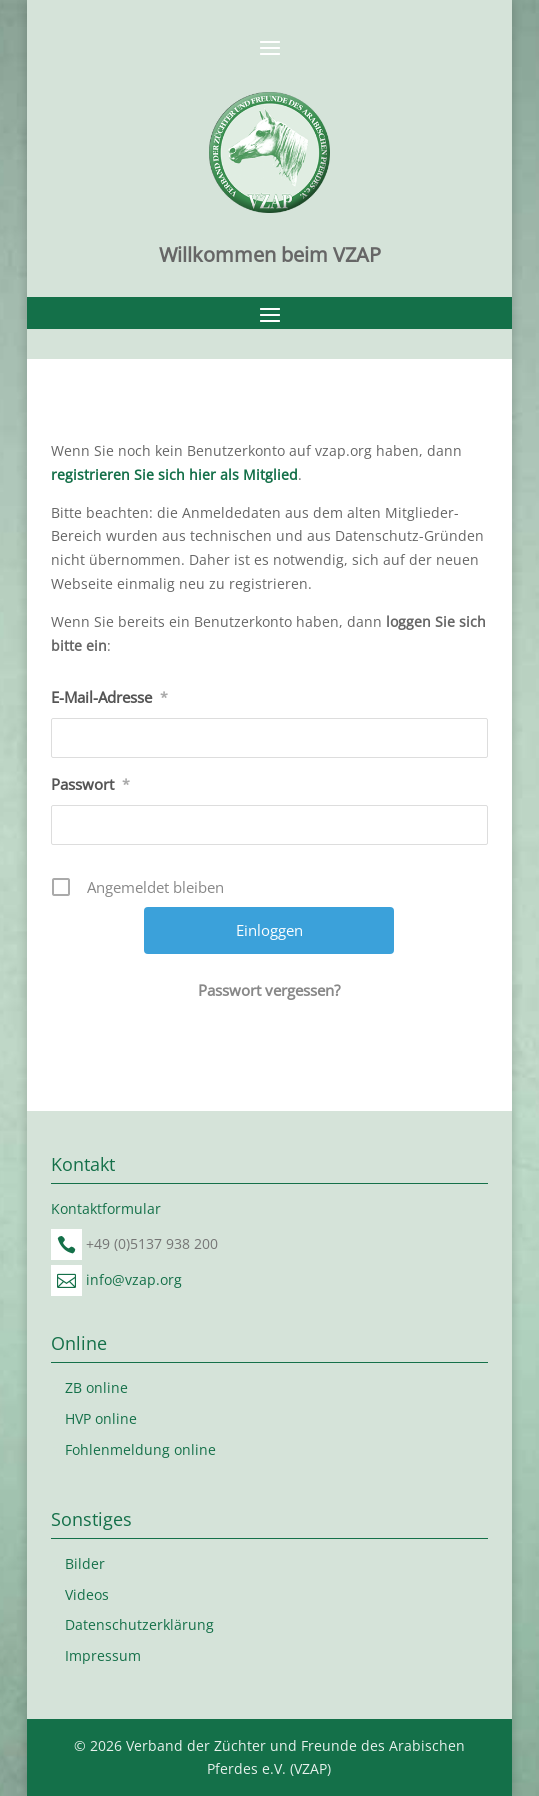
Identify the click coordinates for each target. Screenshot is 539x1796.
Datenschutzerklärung (139, 1624)
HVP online (101, 1418)
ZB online (96, 1387)
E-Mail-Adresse (109, 697)
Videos (87, 1594)
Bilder (85, 1563)
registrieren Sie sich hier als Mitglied (174, 474)
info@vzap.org (134, 1279)
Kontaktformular (106, 1208)
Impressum (103, 1655)
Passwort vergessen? (269, 990)
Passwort (90, 784)
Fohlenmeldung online (140, 1449)
